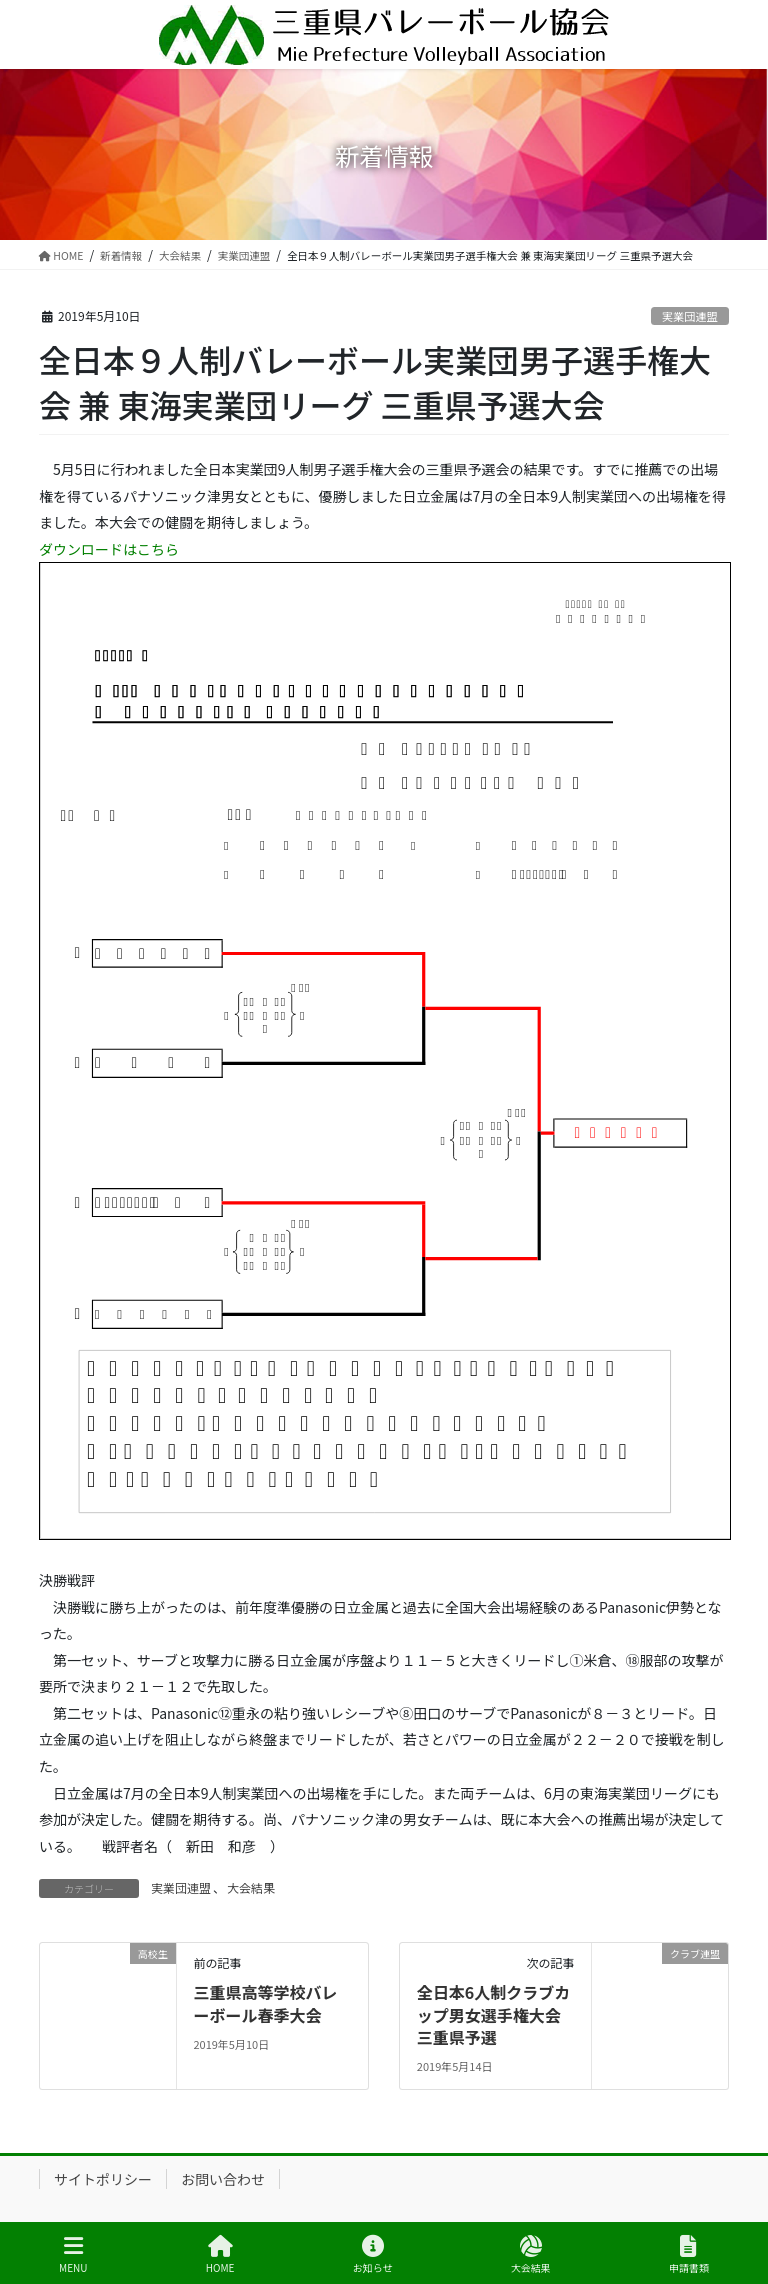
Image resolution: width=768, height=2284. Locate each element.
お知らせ (373, 2254)
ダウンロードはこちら (109, 549)
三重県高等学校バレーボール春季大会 (265, 2003)
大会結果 (251, 1887)
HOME (220, 2254)
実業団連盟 (690, 316)
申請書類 (689, 2254)
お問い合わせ (223, 2179)
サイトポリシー (103, 2179)
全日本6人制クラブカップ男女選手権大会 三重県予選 (497, 2014)
